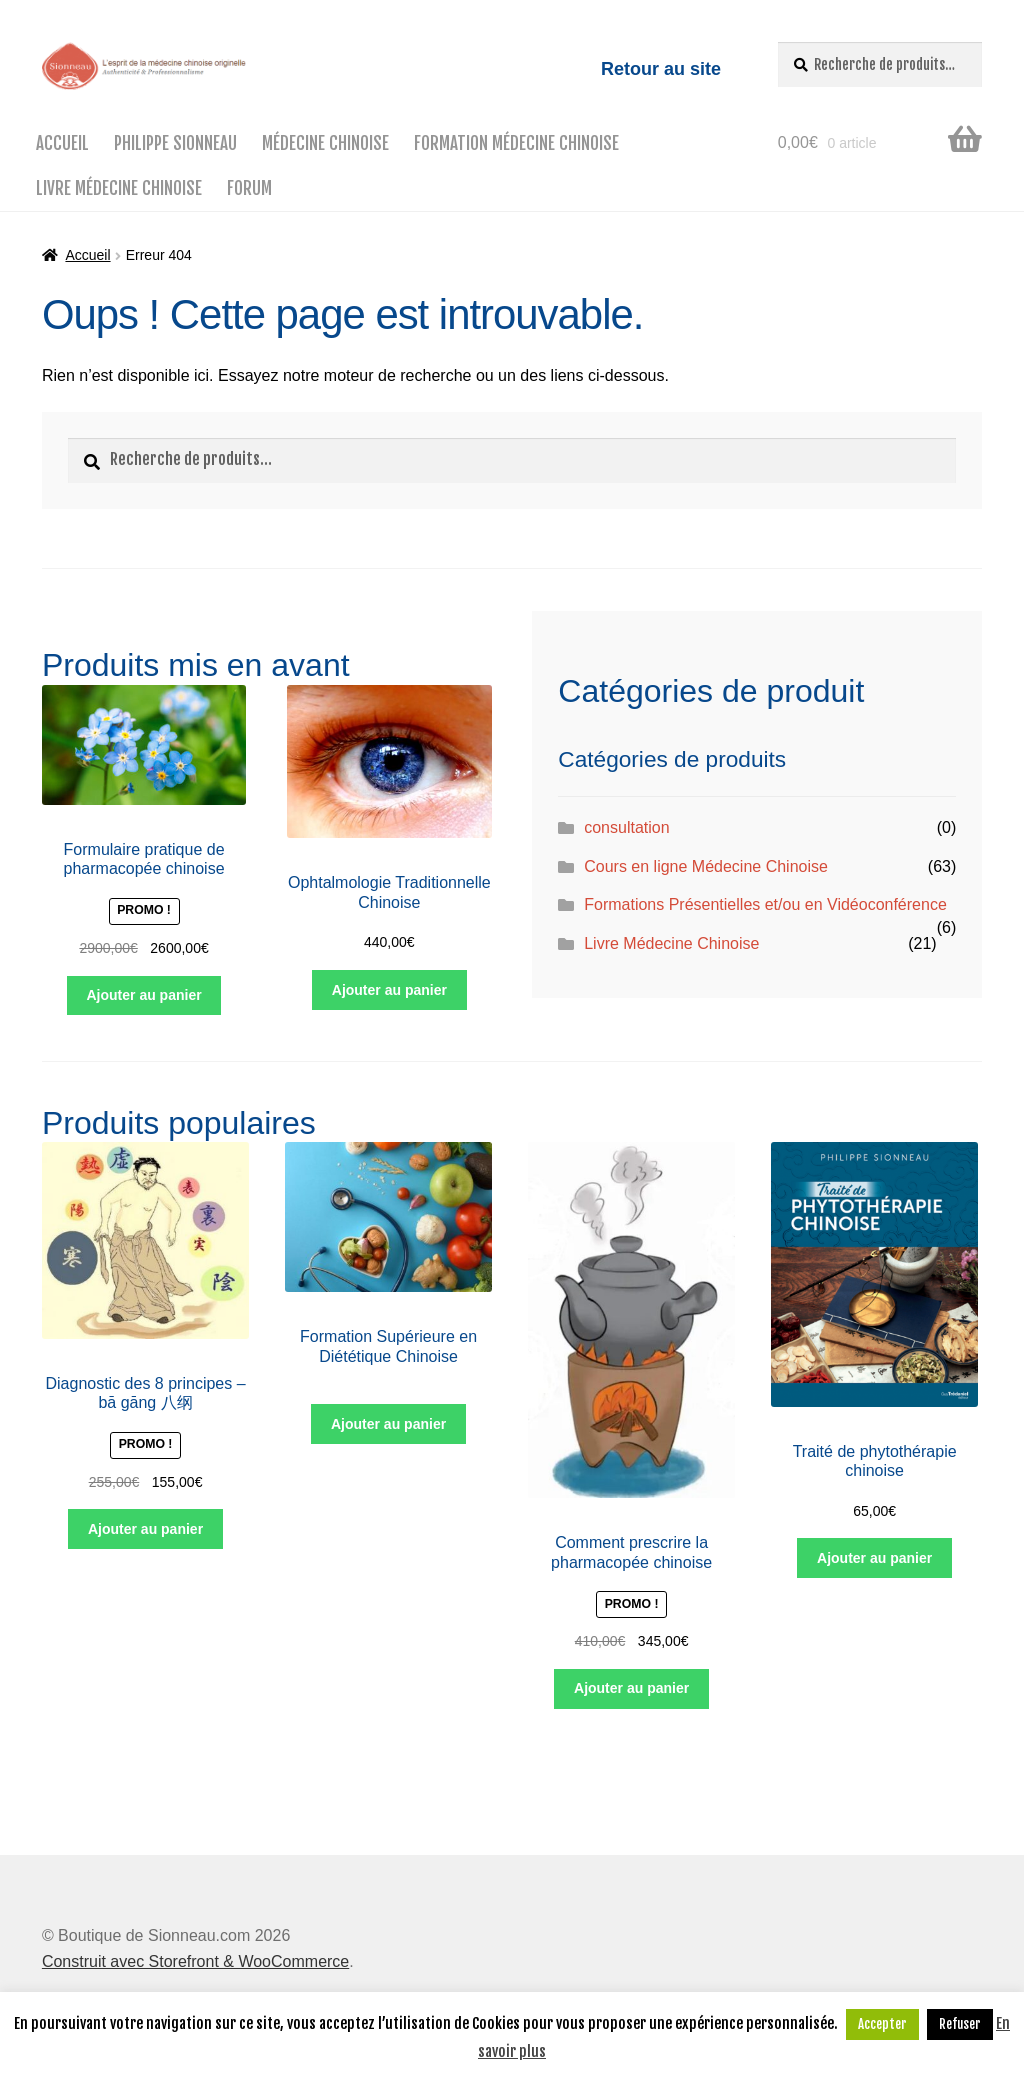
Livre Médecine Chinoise (119, 188)
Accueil (62, 143)
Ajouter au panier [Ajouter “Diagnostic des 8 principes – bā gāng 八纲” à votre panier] (145, 1529)
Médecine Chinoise (325, 143)
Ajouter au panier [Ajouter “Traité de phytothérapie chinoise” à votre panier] (874, 1558)
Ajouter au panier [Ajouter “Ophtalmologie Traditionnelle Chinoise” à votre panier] (389, 990)
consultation (626, 827)
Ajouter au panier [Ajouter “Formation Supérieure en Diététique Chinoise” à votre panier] (388, 1424)
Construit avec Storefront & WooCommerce (195, 1961)
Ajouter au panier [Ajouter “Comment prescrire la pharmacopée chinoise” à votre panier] (631, 1688)
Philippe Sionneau (175, 143)
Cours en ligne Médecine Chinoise (706, 866)
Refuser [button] (960, 2024)
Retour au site (661, 69)
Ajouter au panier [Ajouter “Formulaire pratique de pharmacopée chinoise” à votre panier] (144, 995)
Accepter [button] (882, 2024)
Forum (249, 188)
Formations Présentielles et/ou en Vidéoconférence (765, 904)
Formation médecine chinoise (516, 143)
